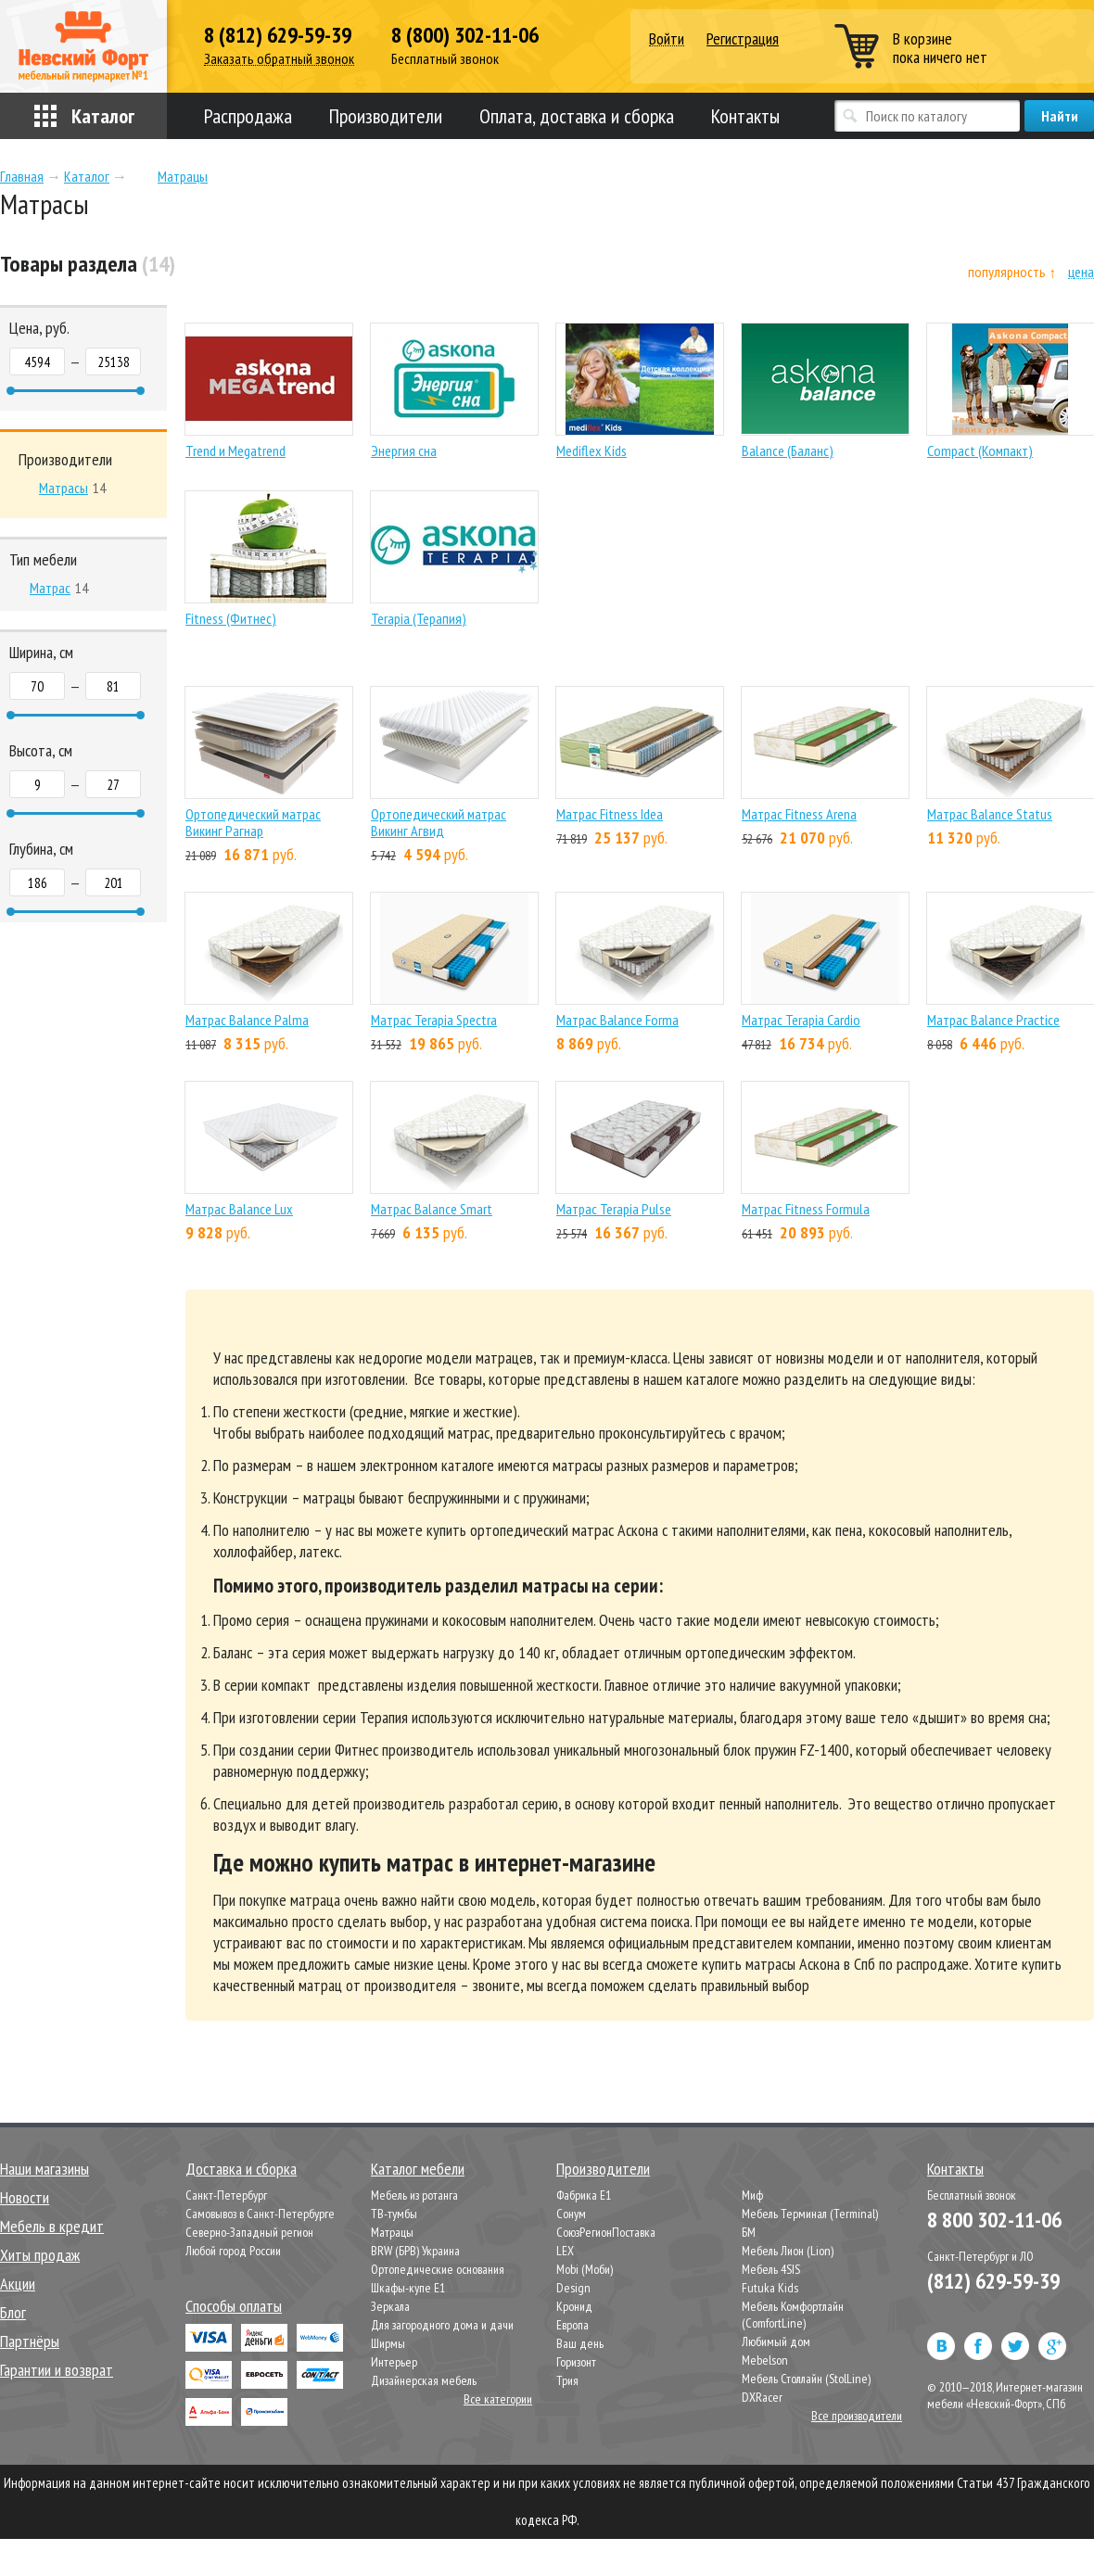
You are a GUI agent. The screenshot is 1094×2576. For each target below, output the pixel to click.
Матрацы (392, 2232)
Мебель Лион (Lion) (787, 2250)
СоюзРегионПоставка (605, 2232)
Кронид (574, 2306)
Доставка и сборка (241, 2168)
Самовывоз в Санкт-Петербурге (260, 2213)
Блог (13, 2312)
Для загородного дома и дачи (442, 2324)
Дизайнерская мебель (424, 2380)
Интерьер (394, 2362)
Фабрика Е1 (583, 2195)
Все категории (498, 2399)
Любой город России (233, 2250)
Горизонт (576, 2362)
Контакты (745, 116)
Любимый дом (776, 2341)
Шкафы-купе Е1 (408, 2287)
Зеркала (390, 2306)
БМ (749, 2232)
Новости (24, 2197)
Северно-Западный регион (249, 2232)
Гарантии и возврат (56, 2369)
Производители (385, 116)
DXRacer (762, 2397)
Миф (752, 2195)
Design (573, 2287)
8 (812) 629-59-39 (277, 35)
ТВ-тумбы (394, 2213)
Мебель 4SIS (771, 2269)
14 (72, 487)
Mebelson (765, 2360)
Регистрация (742, 38)
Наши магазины (44, 2168)
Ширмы (388, 2343)
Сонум (571, 2213)
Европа (572, 2324)
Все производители (856, 2415)
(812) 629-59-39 (993, 2280)
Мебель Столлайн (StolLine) (806, 2378)
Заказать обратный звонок (279, 59)
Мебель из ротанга (414, 2195)
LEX (565, 2250)
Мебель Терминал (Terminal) (810, 2213)
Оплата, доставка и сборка (576, 116)
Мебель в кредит (52, 2226)
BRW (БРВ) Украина (415, 2250)
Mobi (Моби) (584, 2269)
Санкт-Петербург (226, 2195)
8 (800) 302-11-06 (465, 35)
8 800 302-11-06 (994, 2219)
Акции (17, 2283)
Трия (567, 2380)
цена (1081, 272)
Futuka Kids (770, 2287)
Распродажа (248, 116)
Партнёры (29, 2341)
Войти (666, 39)
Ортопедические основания (437, 2269)
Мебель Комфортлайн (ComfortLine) (793, 2314)
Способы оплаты (233, 2305)
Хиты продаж (40, 2254)
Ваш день (580, 2343)
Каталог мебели (417, 2168)
